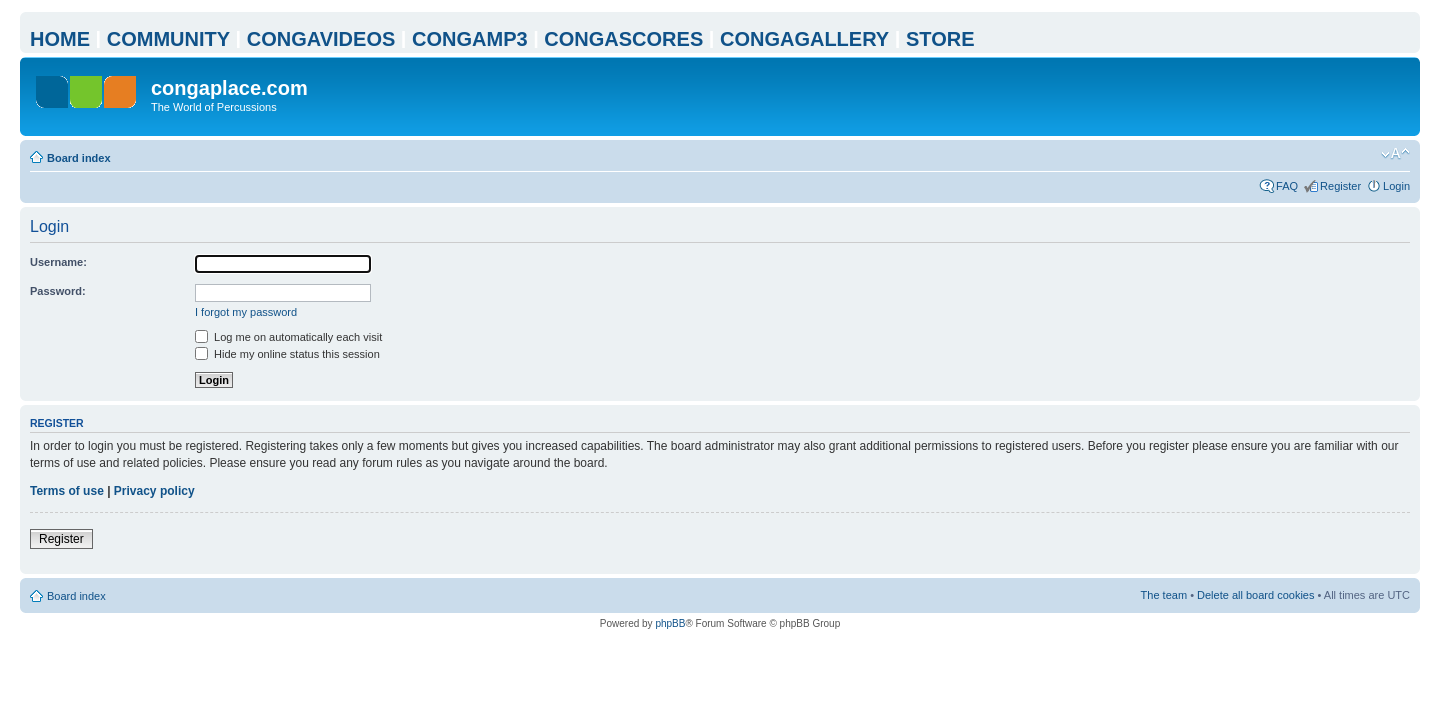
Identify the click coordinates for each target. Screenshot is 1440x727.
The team (1164, 595)
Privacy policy (154, 491)
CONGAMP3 (470, 39)
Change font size (1395, 154)
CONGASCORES (623, 39)
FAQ (1287, 186)
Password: (58, 291)
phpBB (670, 623)
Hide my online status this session (287, 354)
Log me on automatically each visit (288, 337)
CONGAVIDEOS (321, 39)
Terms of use (67, 491)
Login (1396, 186)
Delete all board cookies (1255, 595)
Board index (79, 158)
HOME (60, 39)
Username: (58, 262)
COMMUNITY (168, 39)
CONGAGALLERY (804, 39)
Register (1340, 186)
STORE (940, 39)
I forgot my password (246, 312)
